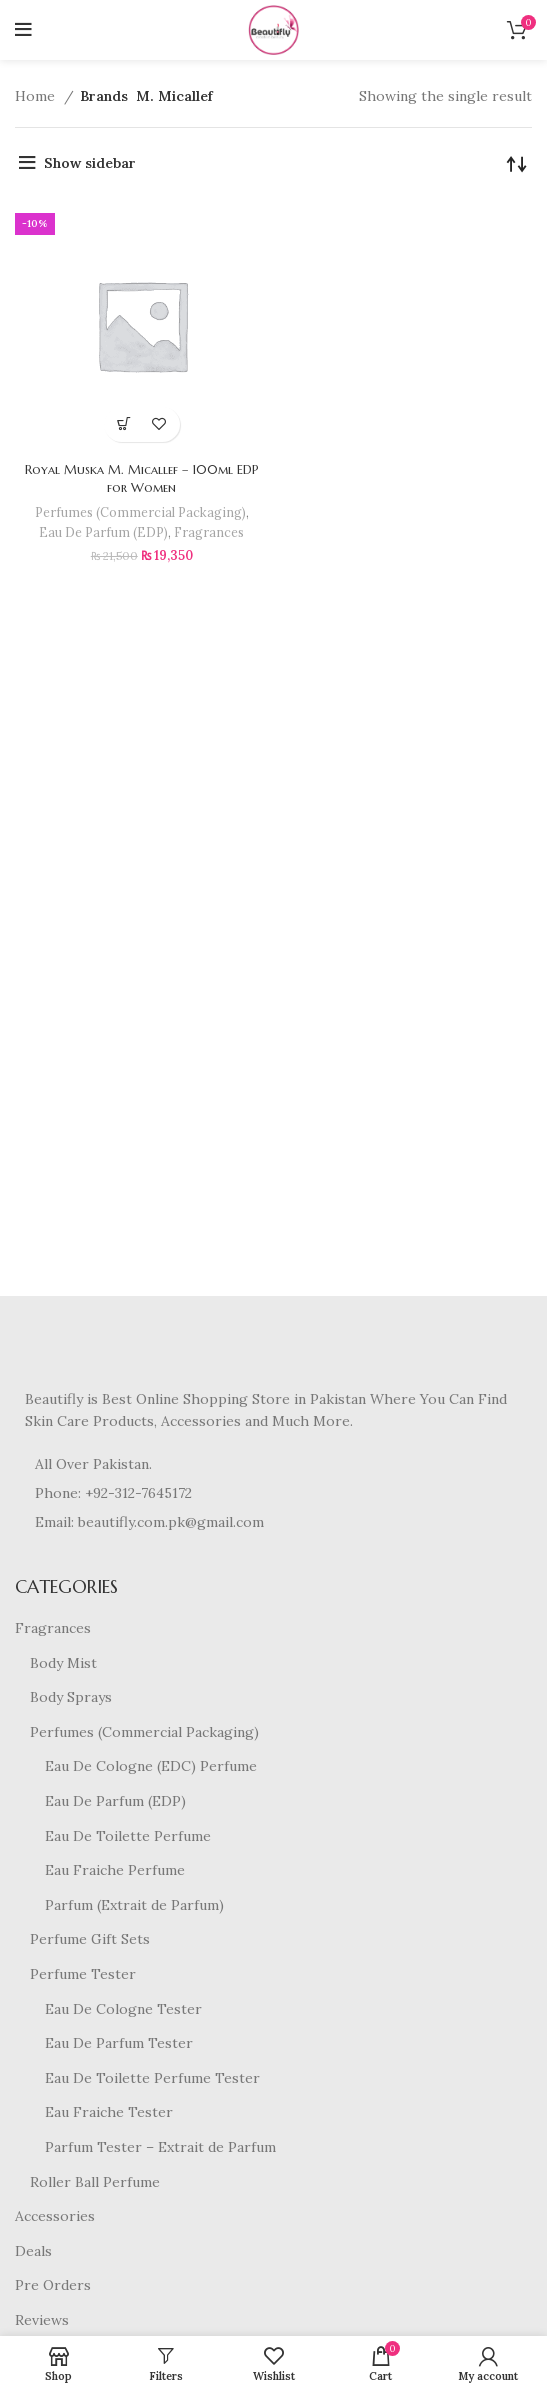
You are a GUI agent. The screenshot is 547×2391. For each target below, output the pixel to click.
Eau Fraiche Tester (109, 2112)
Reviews (42, 2320)
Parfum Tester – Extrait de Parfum (160, 2147)
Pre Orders (53, 2285)
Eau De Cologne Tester (123, 2009)
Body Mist (63, 1663)
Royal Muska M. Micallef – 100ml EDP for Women (142, 479)
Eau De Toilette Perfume (128, 1836)
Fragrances (209, 532)
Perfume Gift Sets (90, 1939)
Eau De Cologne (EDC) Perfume (151, 1766)
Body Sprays (71, 1697)
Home (37, 96)
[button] (124, 424)
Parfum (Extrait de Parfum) (134, 1905)
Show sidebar (90, 163)
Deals (33, 2251)
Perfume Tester (83, 1974)
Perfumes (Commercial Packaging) (140, 512)
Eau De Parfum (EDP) (103, 532)
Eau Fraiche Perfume (115, 1870)
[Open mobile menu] (23, 30)
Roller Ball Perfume (95, 2182)
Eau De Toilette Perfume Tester (152, 2078)
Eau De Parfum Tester (119, 2043)
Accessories (55, 2216)
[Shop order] (517, 163)
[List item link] (273, 1493)
